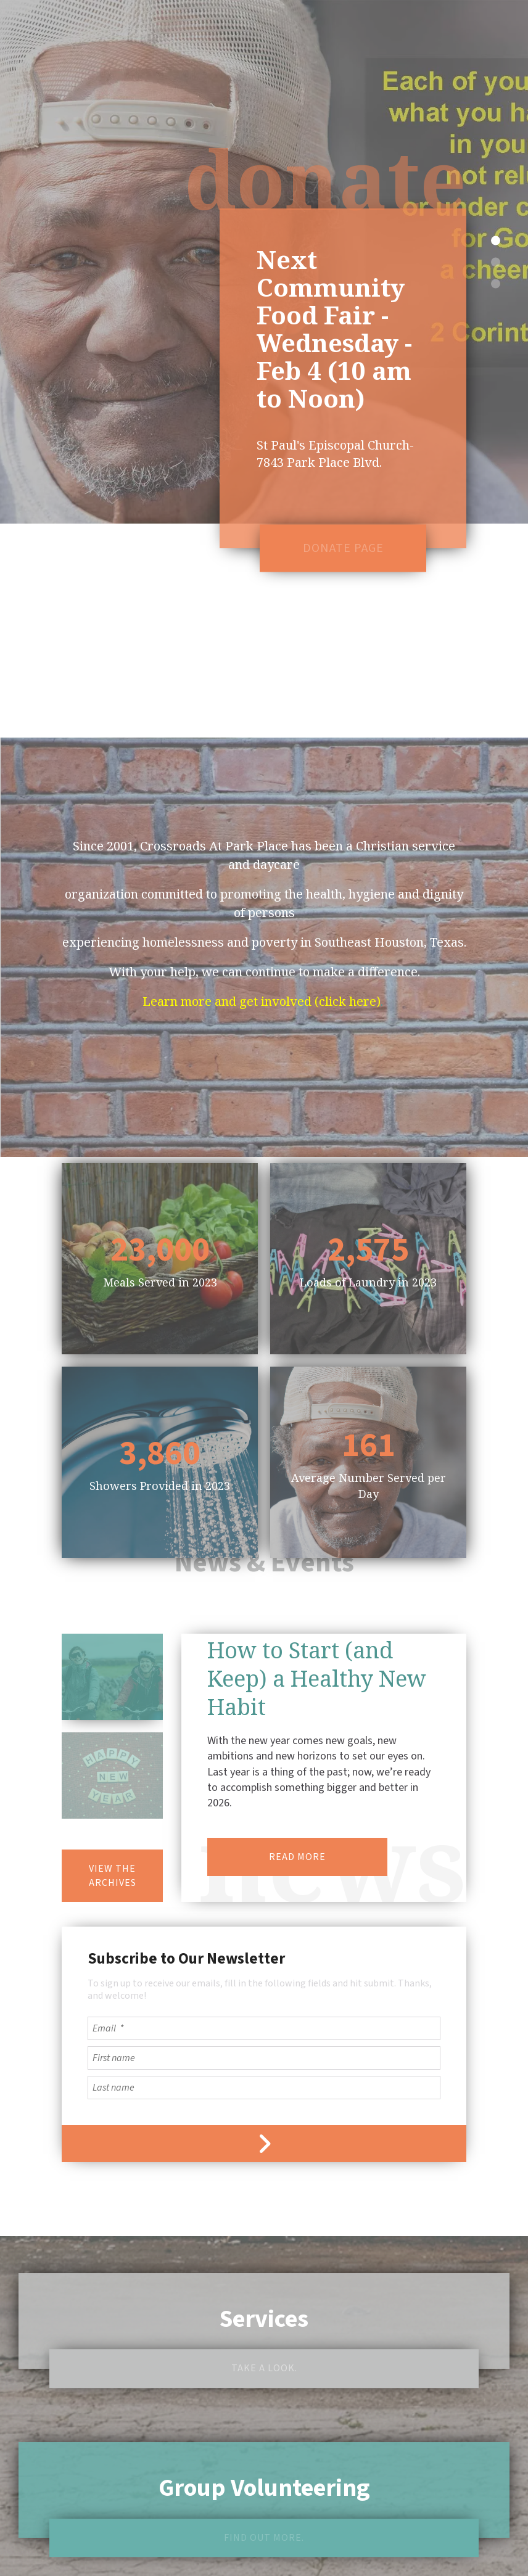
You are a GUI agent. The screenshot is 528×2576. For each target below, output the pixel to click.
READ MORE (297, 1775)
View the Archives (112, 1794)
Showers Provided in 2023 (159, 1404)
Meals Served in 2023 (160, 1201)
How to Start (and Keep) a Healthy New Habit (316, 1597)
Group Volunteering (264, 2407)
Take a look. (264, 2287)
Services (264, 2237)
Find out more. (264, 2457)
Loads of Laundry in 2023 (368, 1201)
